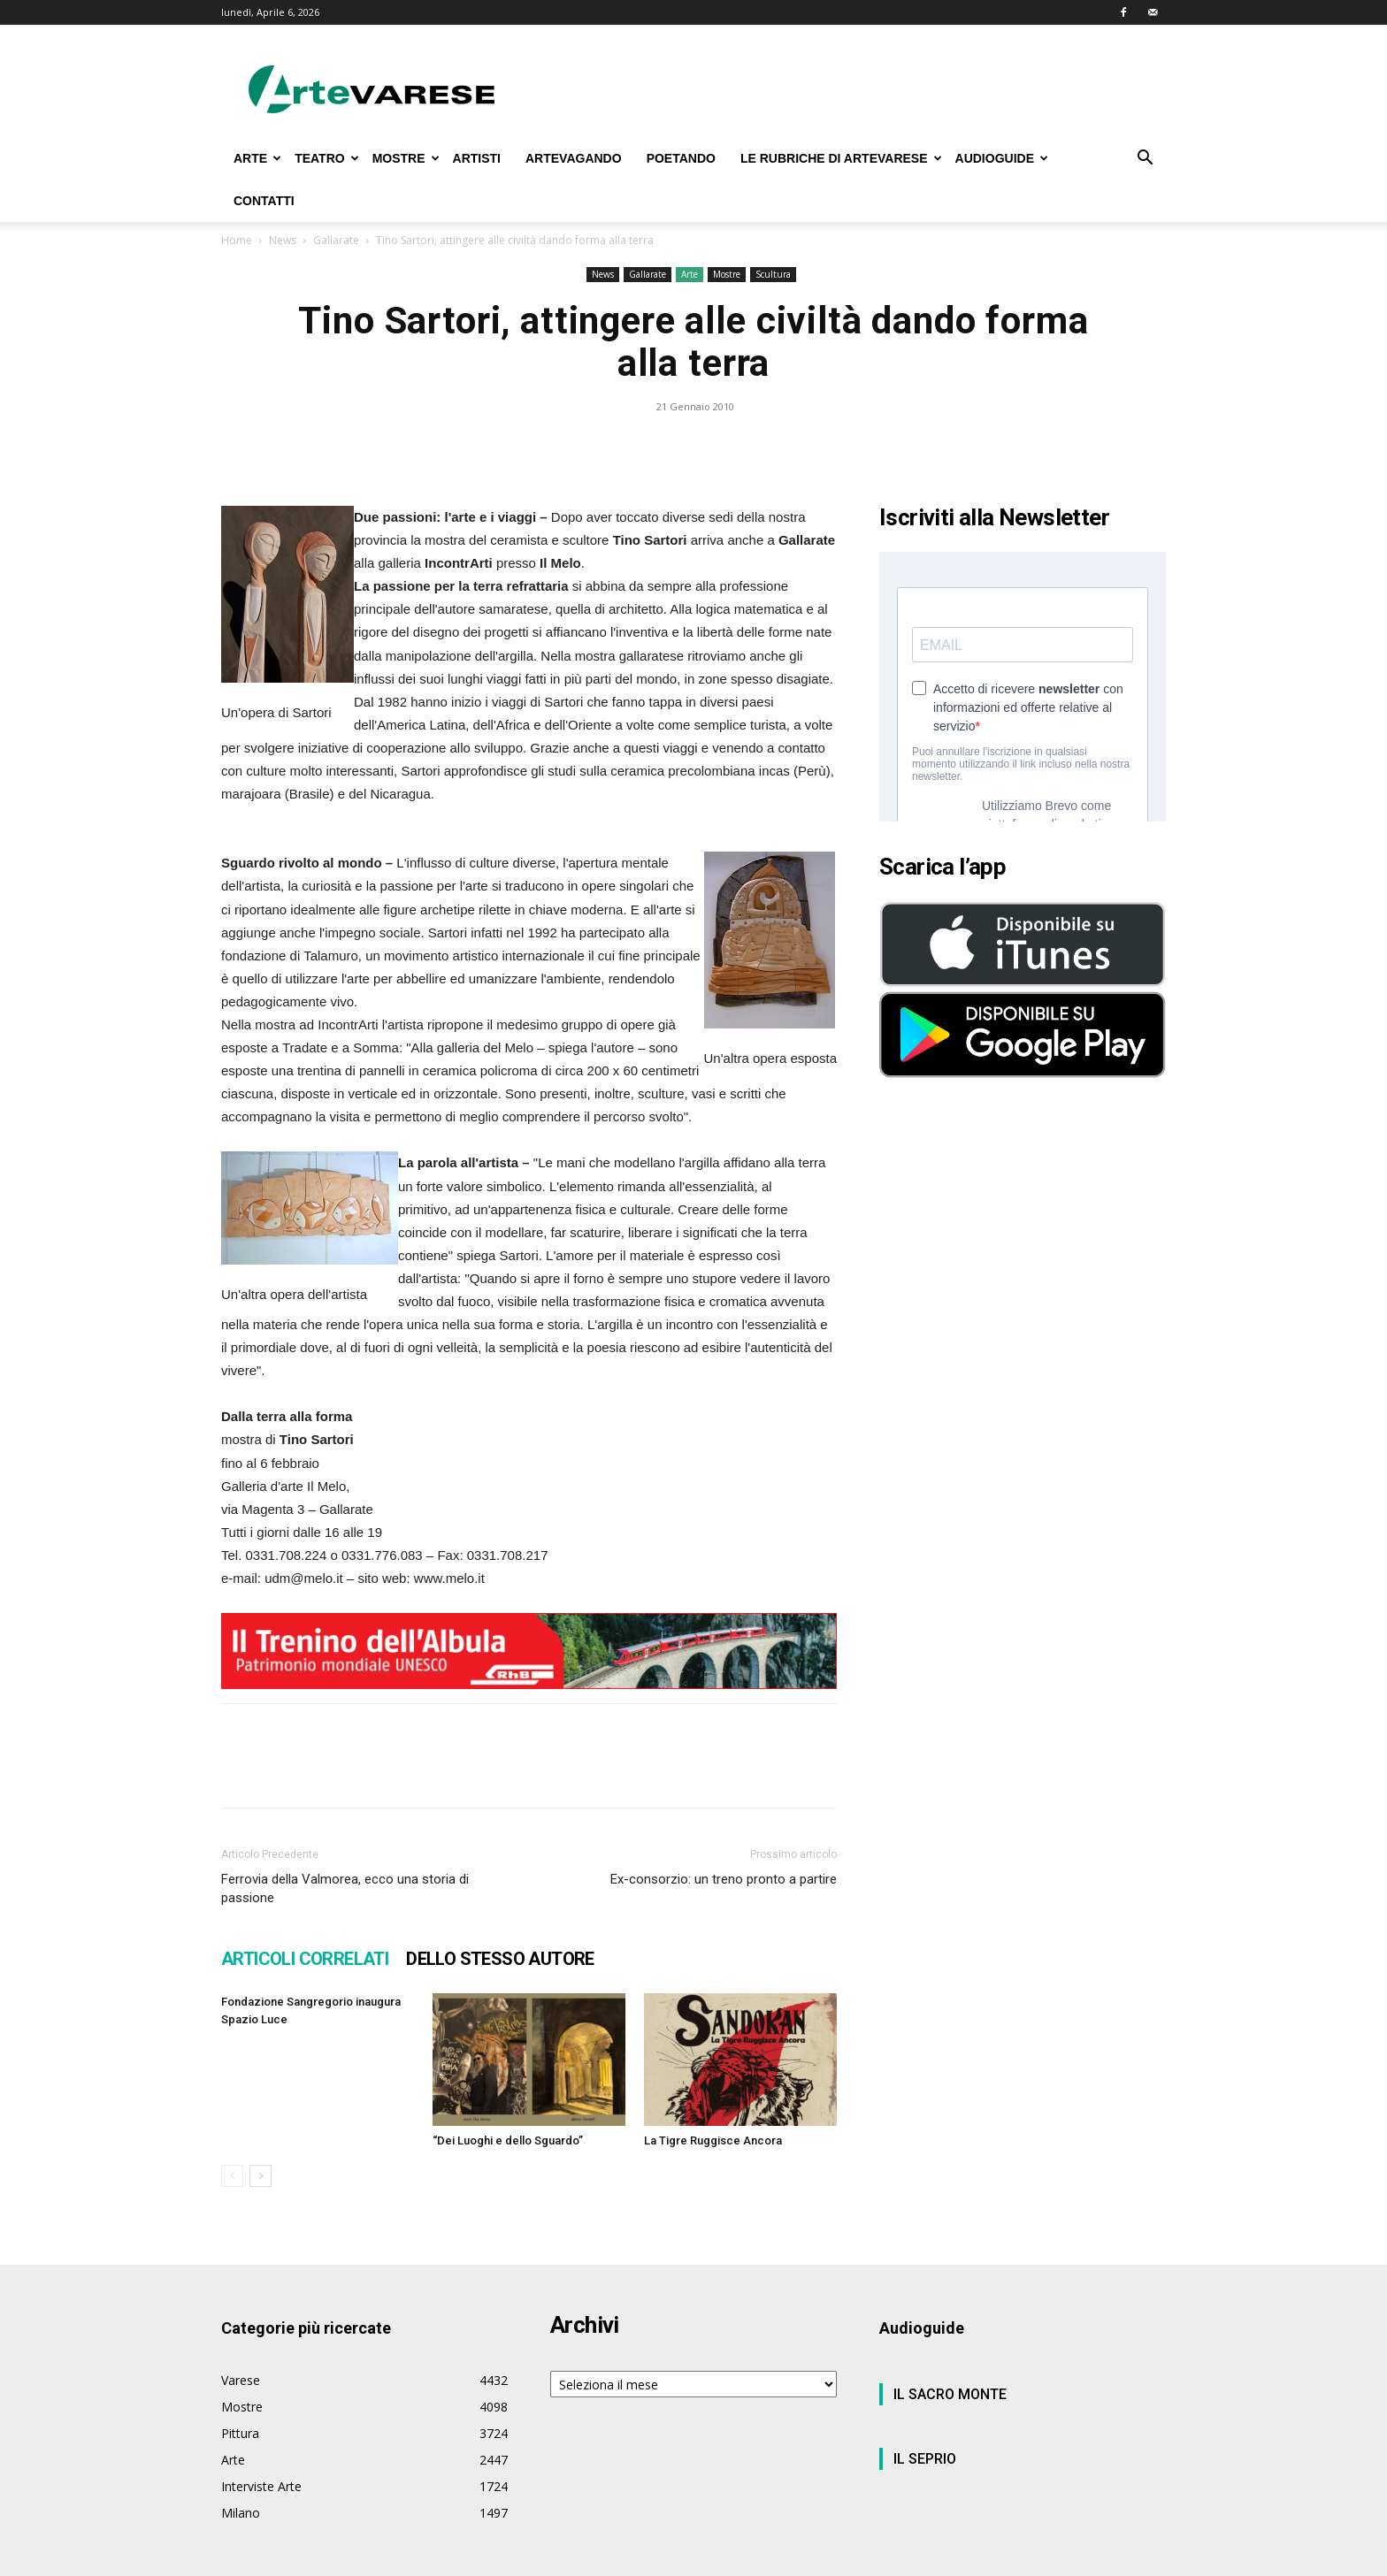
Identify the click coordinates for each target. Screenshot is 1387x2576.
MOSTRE (406, 158)
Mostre (726, 274)
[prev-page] (232, 2176)
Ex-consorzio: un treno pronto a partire (723, 1879)
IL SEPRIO (924, 2458)
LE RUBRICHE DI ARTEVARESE (841, 158)
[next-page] (260, 2176)
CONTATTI (264, 201)
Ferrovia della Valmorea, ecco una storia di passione (345, 1888)
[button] (1144, 159)
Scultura (773, 274)
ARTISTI (477, 158)
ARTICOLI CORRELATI (304, 1958)
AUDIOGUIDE (1001, 158)
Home (236, 240)
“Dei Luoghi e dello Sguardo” (508, 2140)
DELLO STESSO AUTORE (500, 1958)
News (282, 240)
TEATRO (327, 158)
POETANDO (681, 158)
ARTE (257, 158)
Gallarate (336, 240)
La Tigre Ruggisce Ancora (713, 2140)
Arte (689, 274)
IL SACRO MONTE (950, 2394)
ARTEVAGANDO (573, 158)
